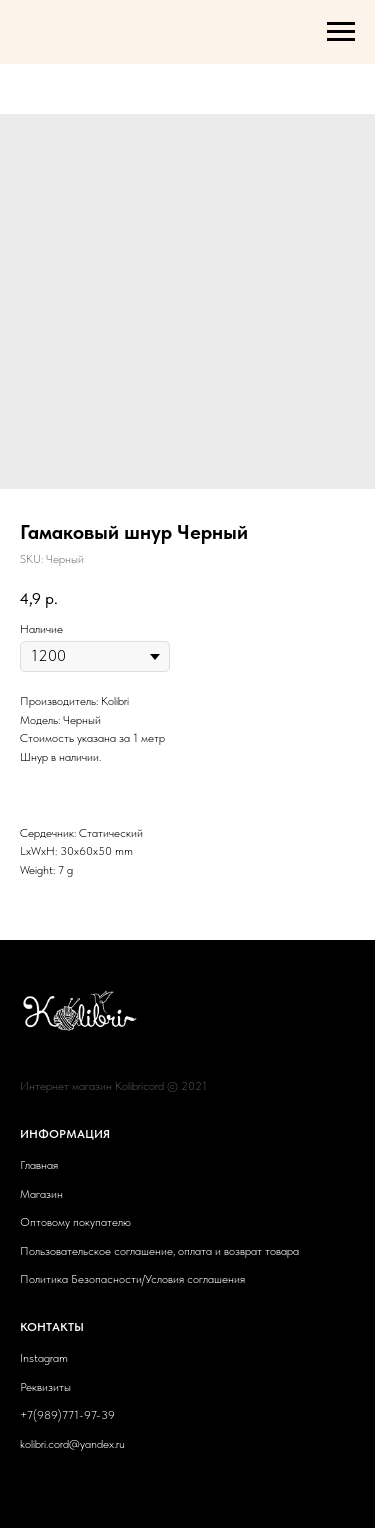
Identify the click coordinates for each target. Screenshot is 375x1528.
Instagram (44, 1358)
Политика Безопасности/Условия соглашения (132, 1279)
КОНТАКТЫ (52, 1327)
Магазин (41, 1194)
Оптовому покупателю (75, 1222)
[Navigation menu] (341, 32)
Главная (39, 1165)
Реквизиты (45, 1387)
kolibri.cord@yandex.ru (72, 1444)
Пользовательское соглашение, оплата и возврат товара (159, 1251)
